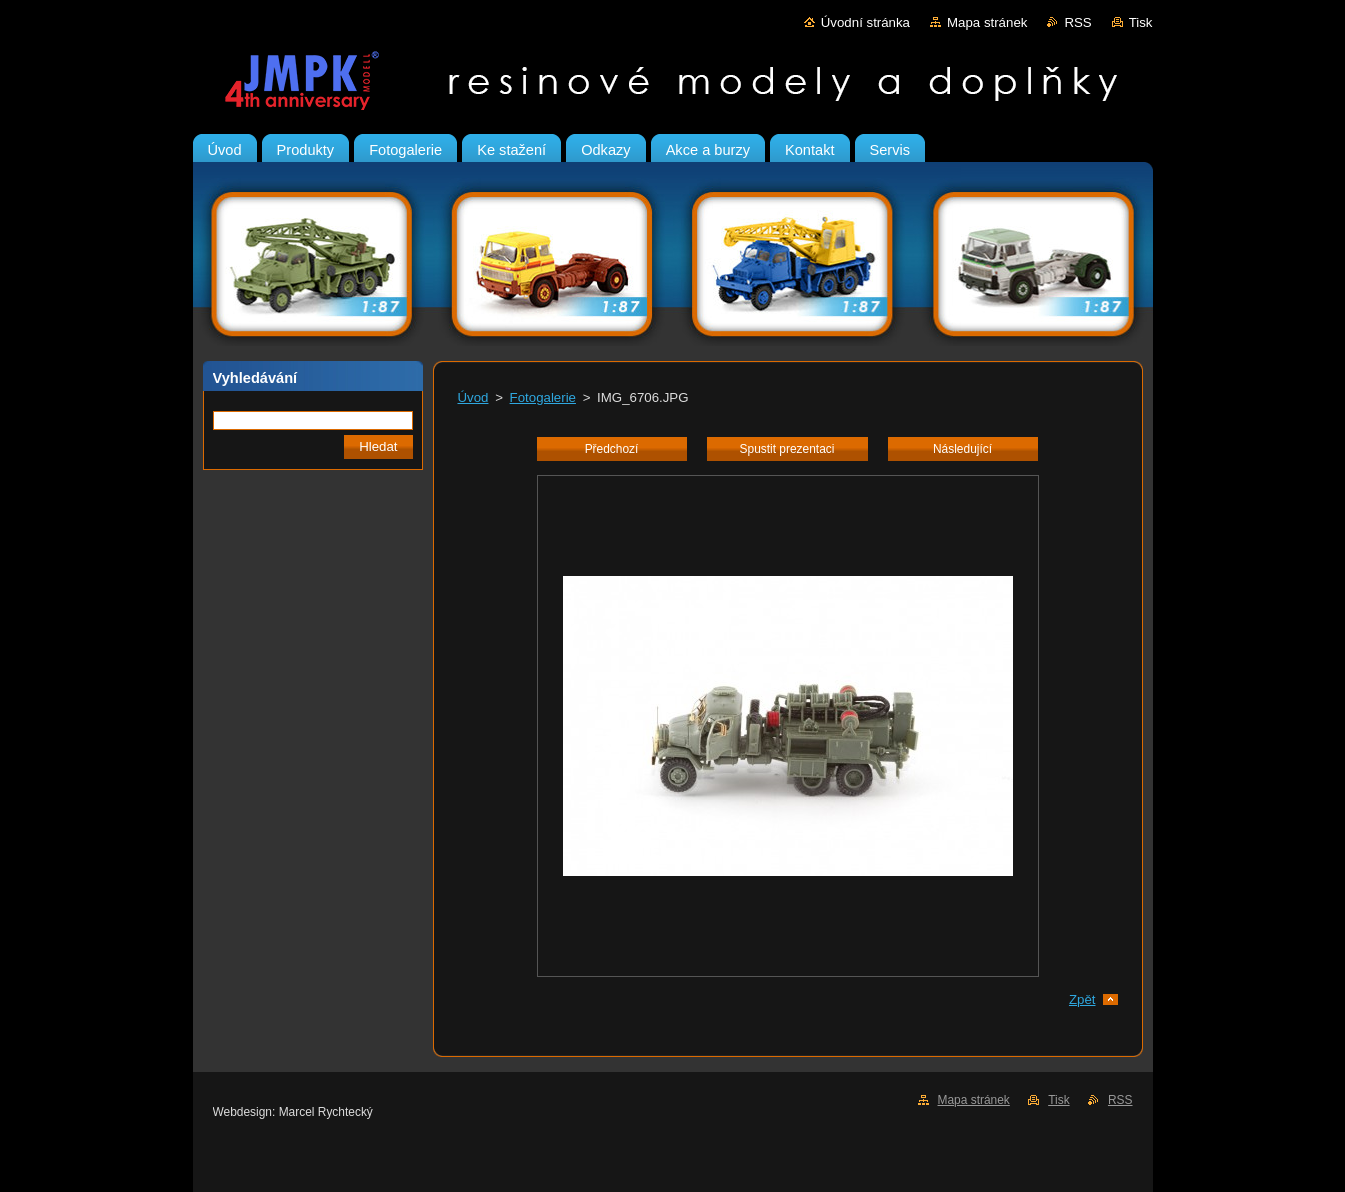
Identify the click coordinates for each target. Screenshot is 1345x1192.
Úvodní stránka (865, 22)
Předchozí (612, 449)
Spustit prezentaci (787, 449)
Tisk (1141, 22)
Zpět (1082, 999)
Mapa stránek (987, 22)
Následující (962, 449)
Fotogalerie (543, 397)
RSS (1077, 22)
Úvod (473, 397)
